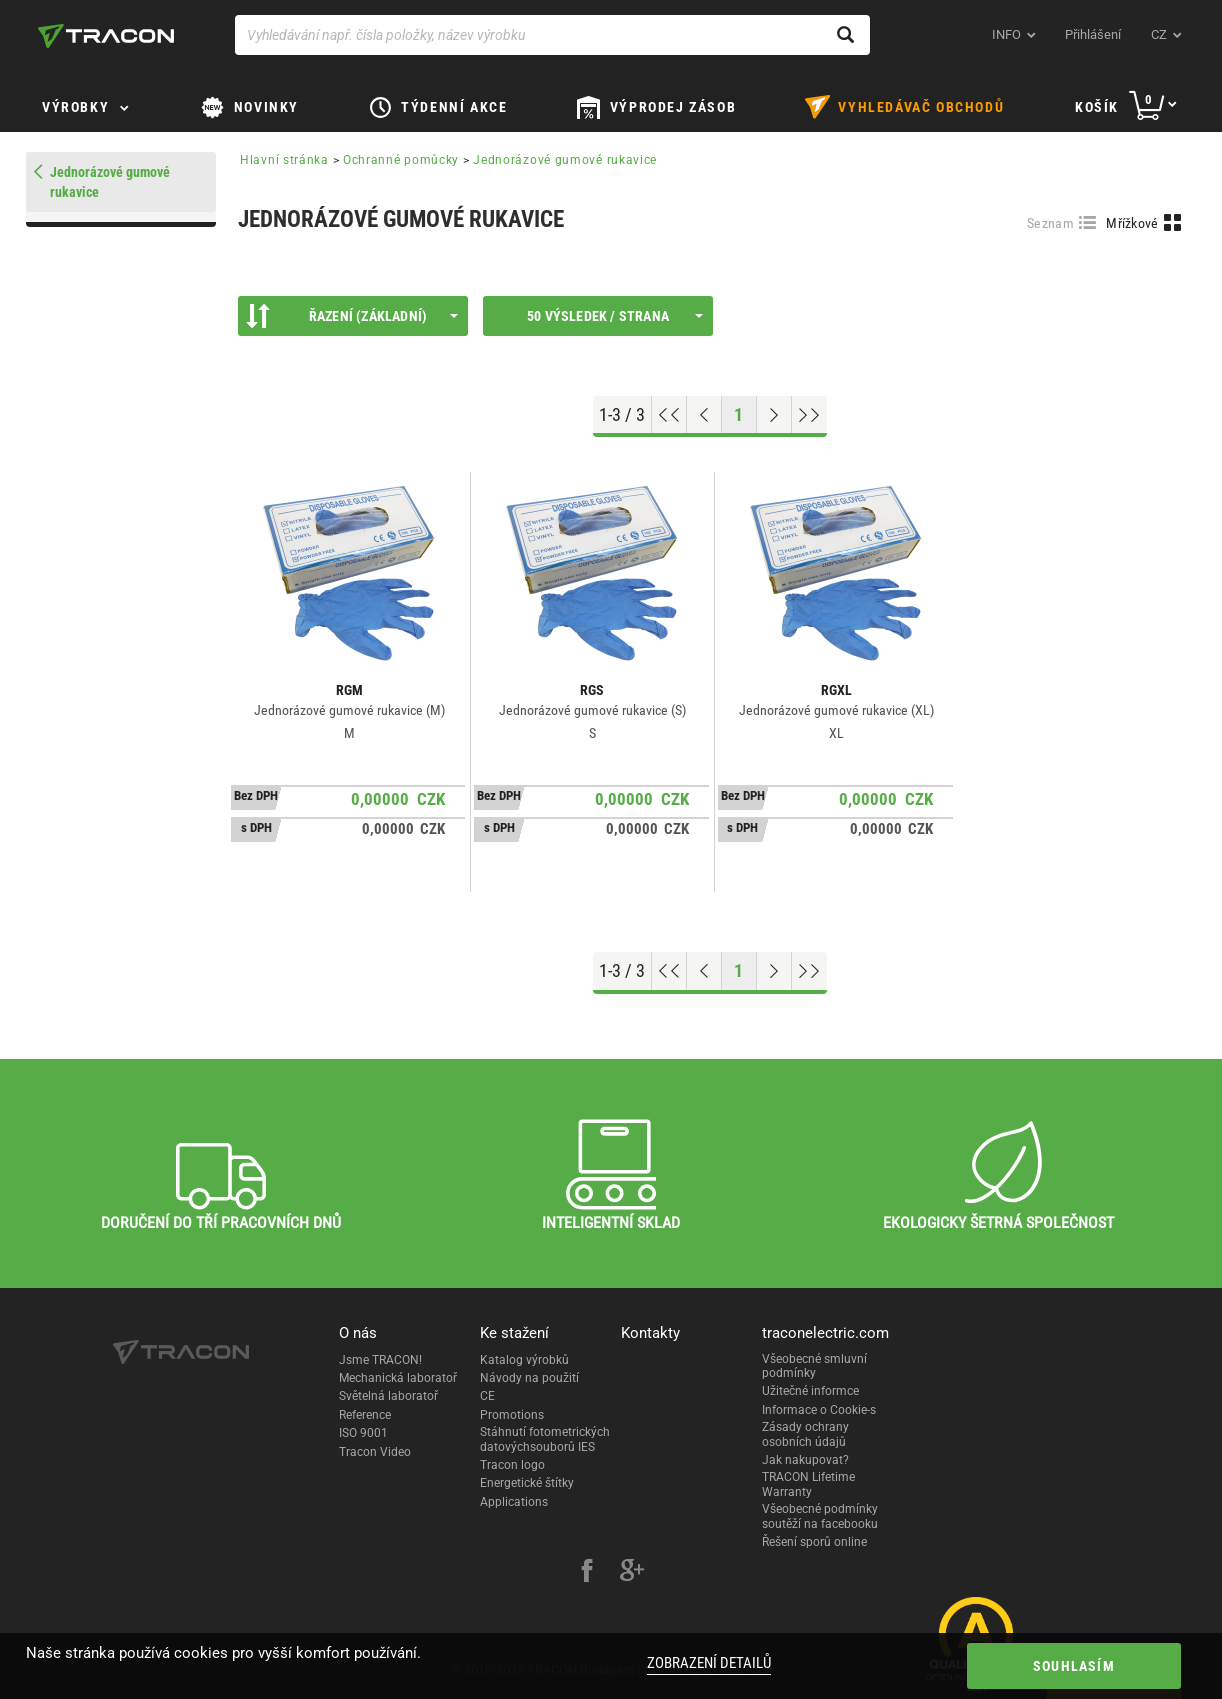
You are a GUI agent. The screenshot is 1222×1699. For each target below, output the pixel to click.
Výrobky (75, 107)
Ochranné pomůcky (401, 160)
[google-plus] (632, 1573)
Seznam (1050, 223)
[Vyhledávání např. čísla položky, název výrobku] (552, 35)
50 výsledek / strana (615, 316)
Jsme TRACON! (380, 1360)
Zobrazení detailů (709, 1663)
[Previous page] (704, 415)
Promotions (512, 1415)
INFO (1006, 34)
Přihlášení (1093, 34)
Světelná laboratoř (388, 1396)
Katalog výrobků (524, 1360)
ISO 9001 (363, 1433)
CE (487, 1396)
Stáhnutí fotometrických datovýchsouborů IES (545, 1439)
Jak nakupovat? (805, 1460)
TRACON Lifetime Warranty (808, 1484)
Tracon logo (512, 1465)
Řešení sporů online (814, 1542)
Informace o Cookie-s (819, 1410)
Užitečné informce (810, 1391)
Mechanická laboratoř (398, 1378)
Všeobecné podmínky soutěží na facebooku (820, 1516)
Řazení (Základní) (352, 316)
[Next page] (774, 415)
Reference (365, 1415)
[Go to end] (809, 415)
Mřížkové (1132, 223)
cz (1159, 34)
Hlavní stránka (284, 160)
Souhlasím (1074, 1666)
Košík (1097, 107)
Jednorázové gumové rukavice (565, 160)
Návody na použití (529, 1378)
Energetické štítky (527, 1483)
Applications (514, 1502)
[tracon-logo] (106, 36)
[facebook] (587, 1573)
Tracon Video (375, 1452)
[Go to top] (669, 415)
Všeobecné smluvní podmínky (814, 1366)
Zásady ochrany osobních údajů (805, 1434)
